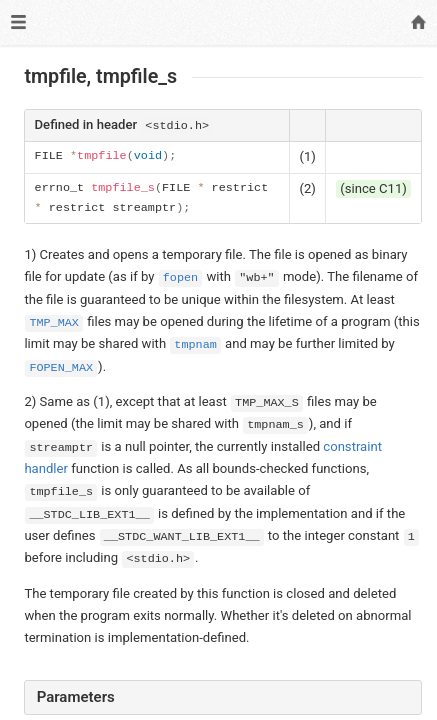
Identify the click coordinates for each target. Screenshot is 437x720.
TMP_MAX (54, 323)
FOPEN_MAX (61, 368)
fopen (180, 278)
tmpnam (195, 345)
